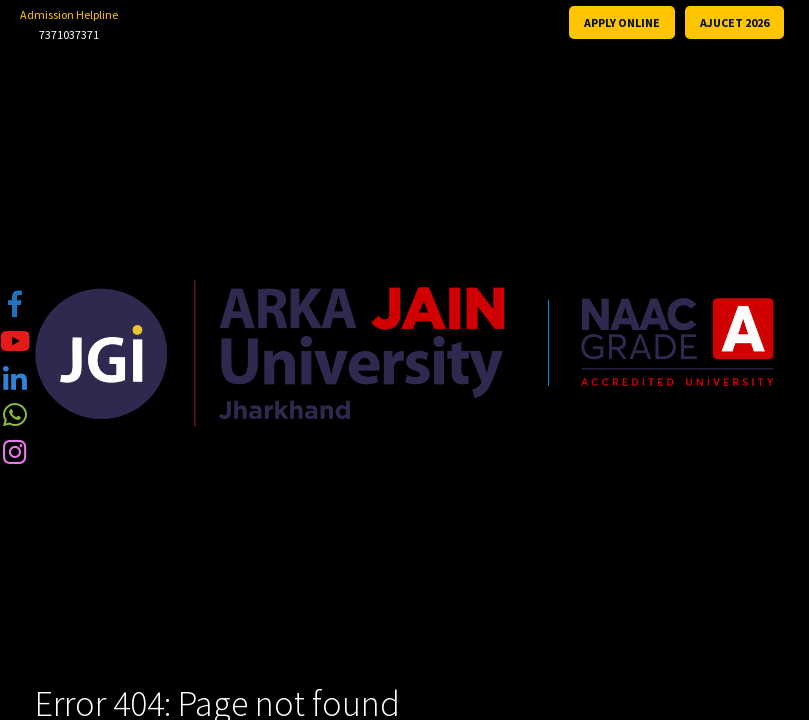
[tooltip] (15, 303)
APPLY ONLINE (622, 22)
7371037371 (69, 34)
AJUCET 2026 (734, 22)
